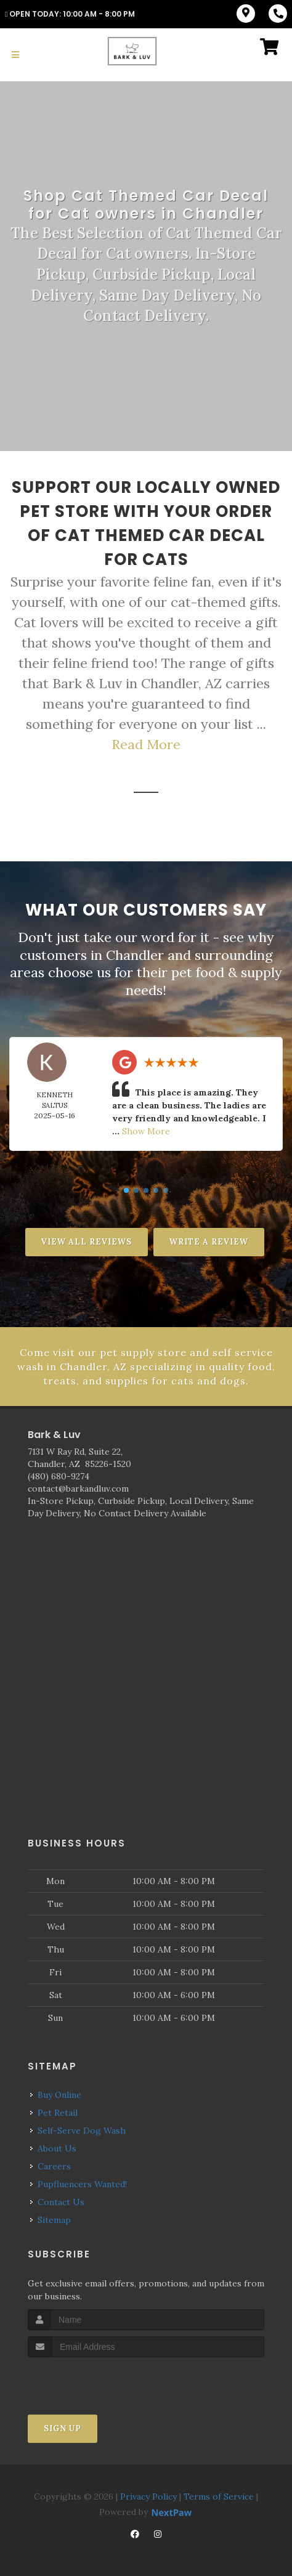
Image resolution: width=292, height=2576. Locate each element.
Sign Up (62, 2428)
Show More (146, 1131)
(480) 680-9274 (58, 1476)
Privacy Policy (148, 2495)
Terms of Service (219, 2495)
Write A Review (208, 1242)
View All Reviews (86, 1242)
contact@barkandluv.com (78, 1488)
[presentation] (93, 2380)
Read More (146, 744)
